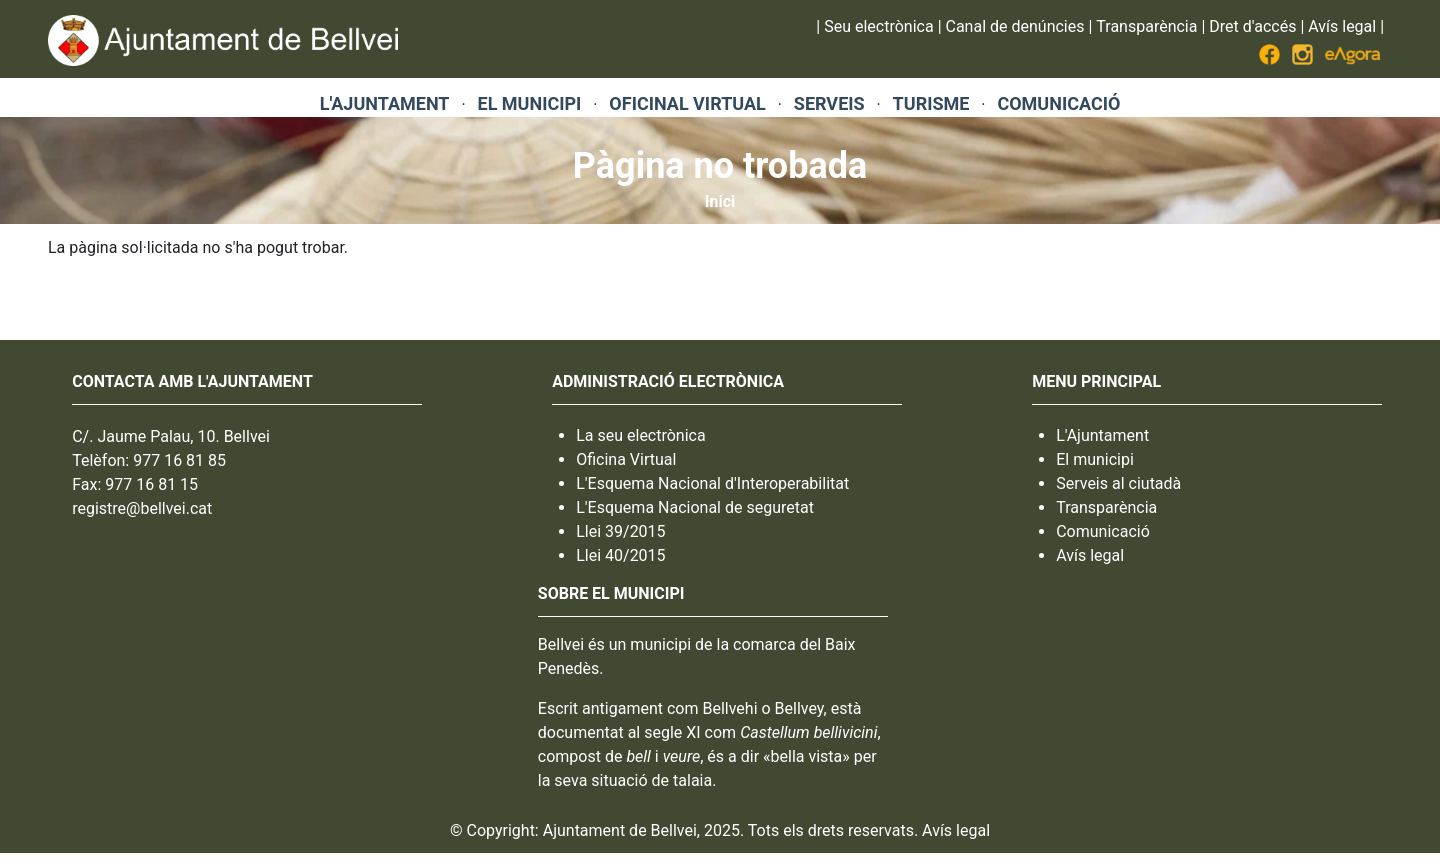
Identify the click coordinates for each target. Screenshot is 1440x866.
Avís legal (1342, 26)
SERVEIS (829, 103)
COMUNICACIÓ (1058, 103)
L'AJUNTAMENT (385, 103)
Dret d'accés (1252, 26)
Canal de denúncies (1015, 26)
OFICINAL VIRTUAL (687, 103)
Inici (720, 201)
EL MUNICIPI (530, 103)
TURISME (931, 103)
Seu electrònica (878, 26)
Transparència (1146, 26)
